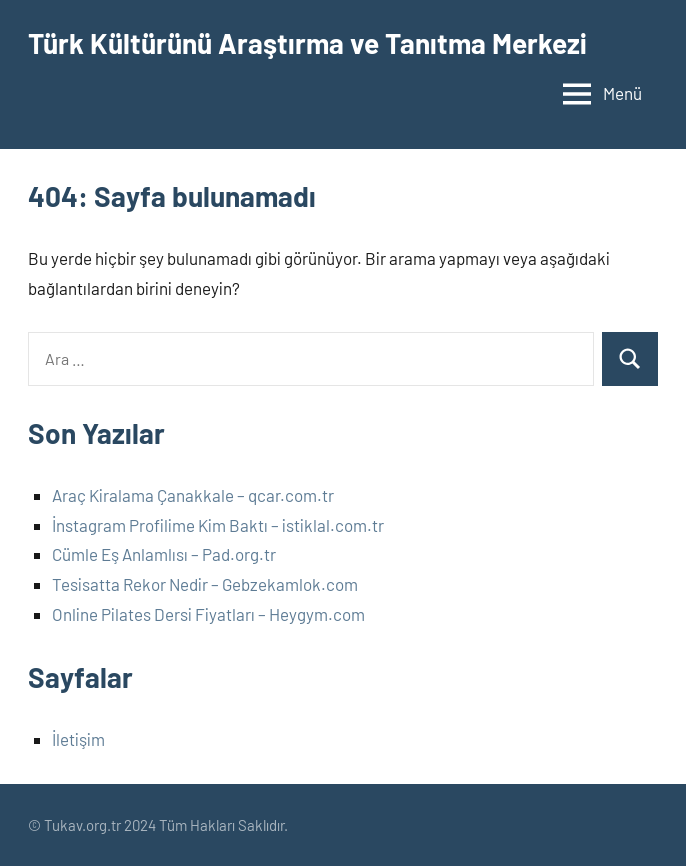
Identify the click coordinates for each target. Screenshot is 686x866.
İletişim (78, 739)
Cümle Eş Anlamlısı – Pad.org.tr (164, 554)
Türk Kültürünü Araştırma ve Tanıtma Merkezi (307, 43)
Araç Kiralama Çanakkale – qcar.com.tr (193, 495)
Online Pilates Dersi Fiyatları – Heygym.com (208, 614)
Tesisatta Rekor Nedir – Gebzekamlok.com (205, 584)
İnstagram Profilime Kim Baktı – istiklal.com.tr (218, 525)
